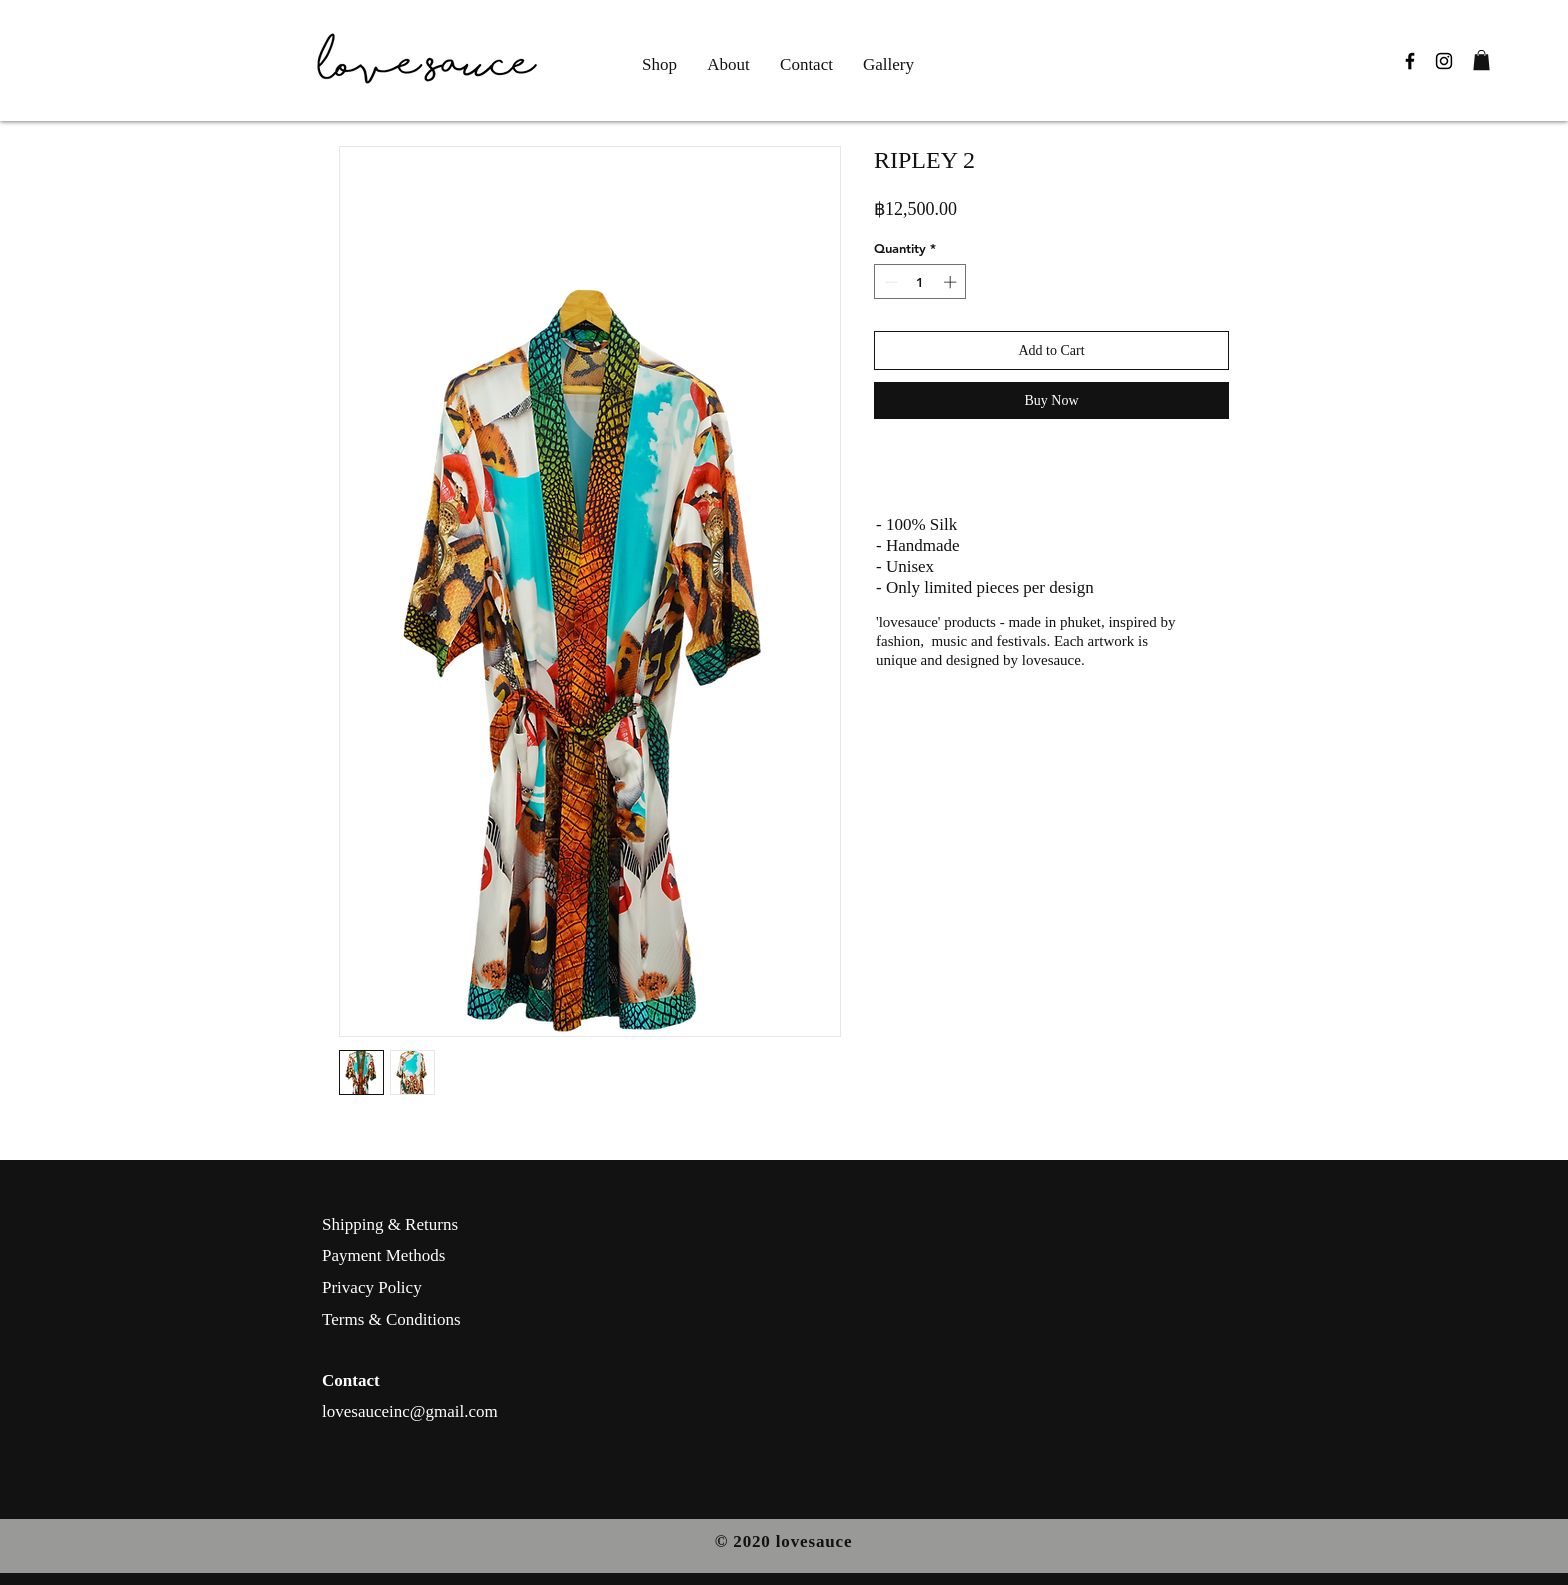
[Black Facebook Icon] (1410, 61)
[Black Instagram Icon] (1444, 61)
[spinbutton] (920, 282)
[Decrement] (889, 282)
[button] (1481, 60)
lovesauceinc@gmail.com (410, 1411)
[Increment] (952, 282)
